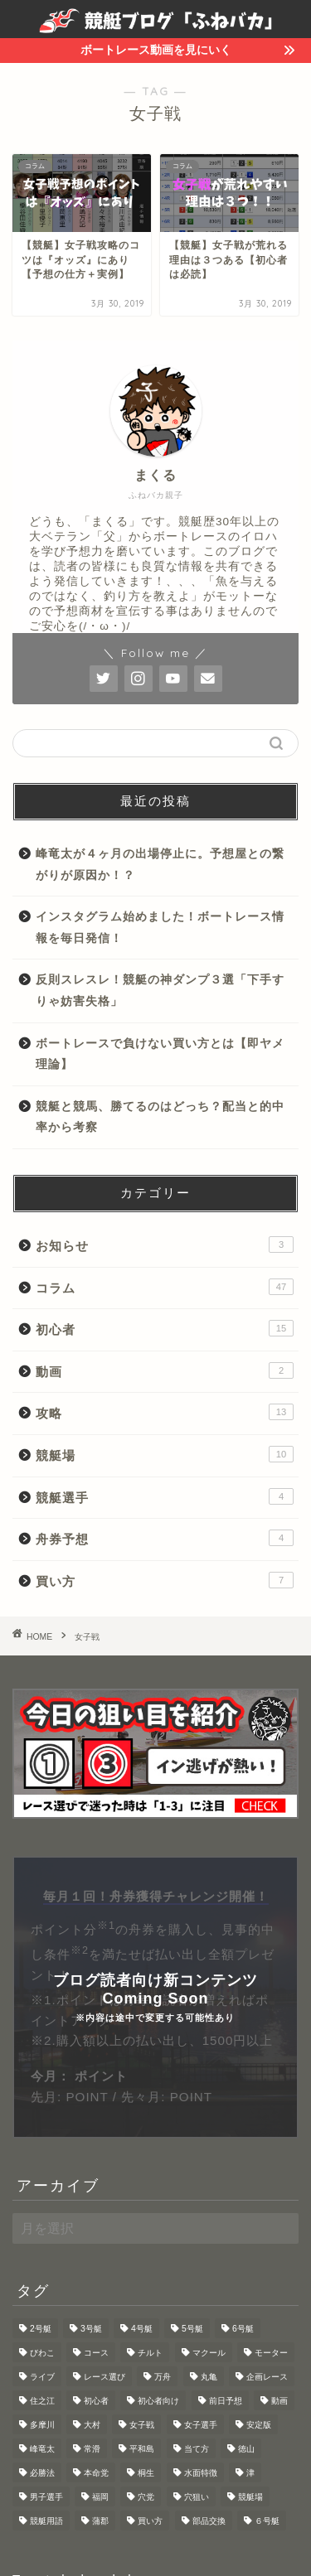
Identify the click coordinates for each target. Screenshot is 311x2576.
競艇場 (165, 1454)
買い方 (165, 1580)
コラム (165, 1286)
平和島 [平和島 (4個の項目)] (141, 2448)
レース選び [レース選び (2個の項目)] (104, 2376)
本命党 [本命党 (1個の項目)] (96, 2472)
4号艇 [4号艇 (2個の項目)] (142, 2328)
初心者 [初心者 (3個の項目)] (96, 2400)
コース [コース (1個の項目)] (96, 2352)
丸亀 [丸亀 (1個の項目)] (209, 2376)
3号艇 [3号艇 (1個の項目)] (91, 2328)
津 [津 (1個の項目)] (250, 2472)
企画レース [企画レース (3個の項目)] (267, 2376)
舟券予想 (165, 1538)
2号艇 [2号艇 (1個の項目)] (40, 2328)
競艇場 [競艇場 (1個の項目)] (250, 2496)
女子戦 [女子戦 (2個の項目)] (141, 2424)
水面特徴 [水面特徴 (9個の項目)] (200, 2472)
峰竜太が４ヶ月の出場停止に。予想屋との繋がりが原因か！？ (160, 865)
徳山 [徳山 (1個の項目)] (246, 2448)
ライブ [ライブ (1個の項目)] (42, 2376)
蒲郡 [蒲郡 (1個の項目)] (100, 2520)
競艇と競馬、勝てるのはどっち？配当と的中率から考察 (160, 1117)
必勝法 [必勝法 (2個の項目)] (42, 2472)
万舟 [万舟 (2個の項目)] (162, 2376)
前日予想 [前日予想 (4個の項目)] (225, 2400)
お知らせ (165, 1244)
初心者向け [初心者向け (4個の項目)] (158, 2400)
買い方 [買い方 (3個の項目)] (150, 2520)
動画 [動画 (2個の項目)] (279, 2400)
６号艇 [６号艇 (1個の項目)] (267, 2520)
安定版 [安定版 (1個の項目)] (258, 2424)
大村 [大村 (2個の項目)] (92, 2424)
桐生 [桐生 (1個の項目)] (146, 2472)
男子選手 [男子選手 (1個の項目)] (46, 2496)
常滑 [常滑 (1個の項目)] (92, 2448)
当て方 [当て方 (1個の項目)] (196, 2448)
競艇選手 (165, 1496)
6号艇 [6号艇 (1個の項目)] (243, 2328)
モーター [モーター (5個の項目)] (271, 2352)
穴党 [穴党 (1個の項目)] (146, 2496)
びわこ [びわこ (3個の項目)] (42, 2352)
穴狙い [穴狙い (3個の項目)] (196, 2496)
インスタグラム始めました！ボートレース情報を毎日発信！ (160, 928)
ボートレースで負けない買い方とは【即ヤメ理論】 (160, 1054)
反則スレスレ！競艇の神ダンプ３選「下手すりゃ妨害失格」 (160, 991)
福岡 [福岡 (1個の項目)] (100, 2496)
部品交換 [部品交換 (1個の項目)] (209, 2520)
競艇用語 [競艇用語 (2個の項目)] (46, 2520)
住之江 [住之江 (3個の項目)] (42, 2400)
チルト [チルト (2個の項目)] (150, 2352)
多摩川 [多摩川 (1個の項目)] (42, 2424)
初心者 (165, 1328)
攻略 (165, 1412)
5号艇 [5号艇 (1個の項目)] (192, 2328)
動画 (165, 1370)
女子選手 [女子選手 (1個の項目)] (200, 2424)
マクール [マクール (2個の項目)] (209, 2352)
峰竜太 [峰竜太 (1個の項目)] (42, 2448)
